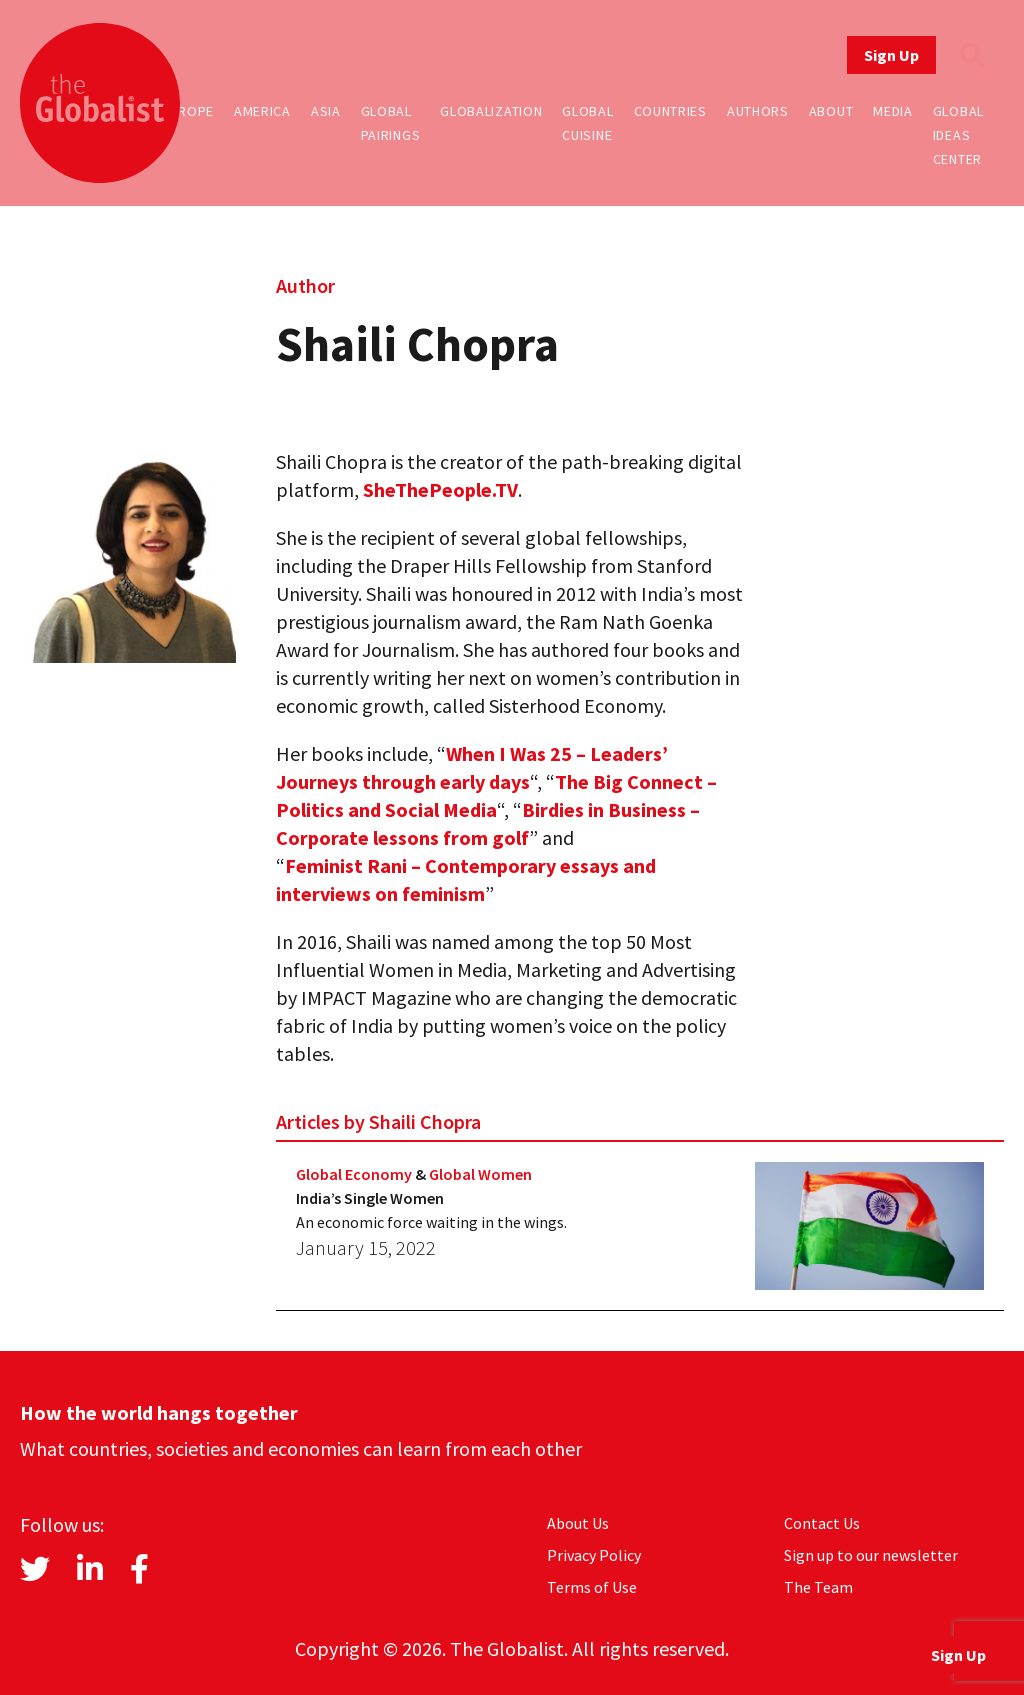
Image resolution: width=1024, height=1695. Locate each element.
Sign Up (891, 55)
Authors (758, 111)
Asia (326, 111)
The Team (818, 1587)
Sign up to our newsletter (871, 1555)
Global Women (480, 1174)
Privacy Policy (594, 1555)
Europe (188, 111)
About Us (578, 1523)
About (831, 111)
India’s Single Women (370, 1198)
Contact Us (822, 1523)
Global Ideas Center (958, 135)
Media (893, 111)
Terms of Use (592, 1587)
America (262, 111)
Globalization (491, 111)
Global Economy (354, 1174)
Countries (670, 111)
